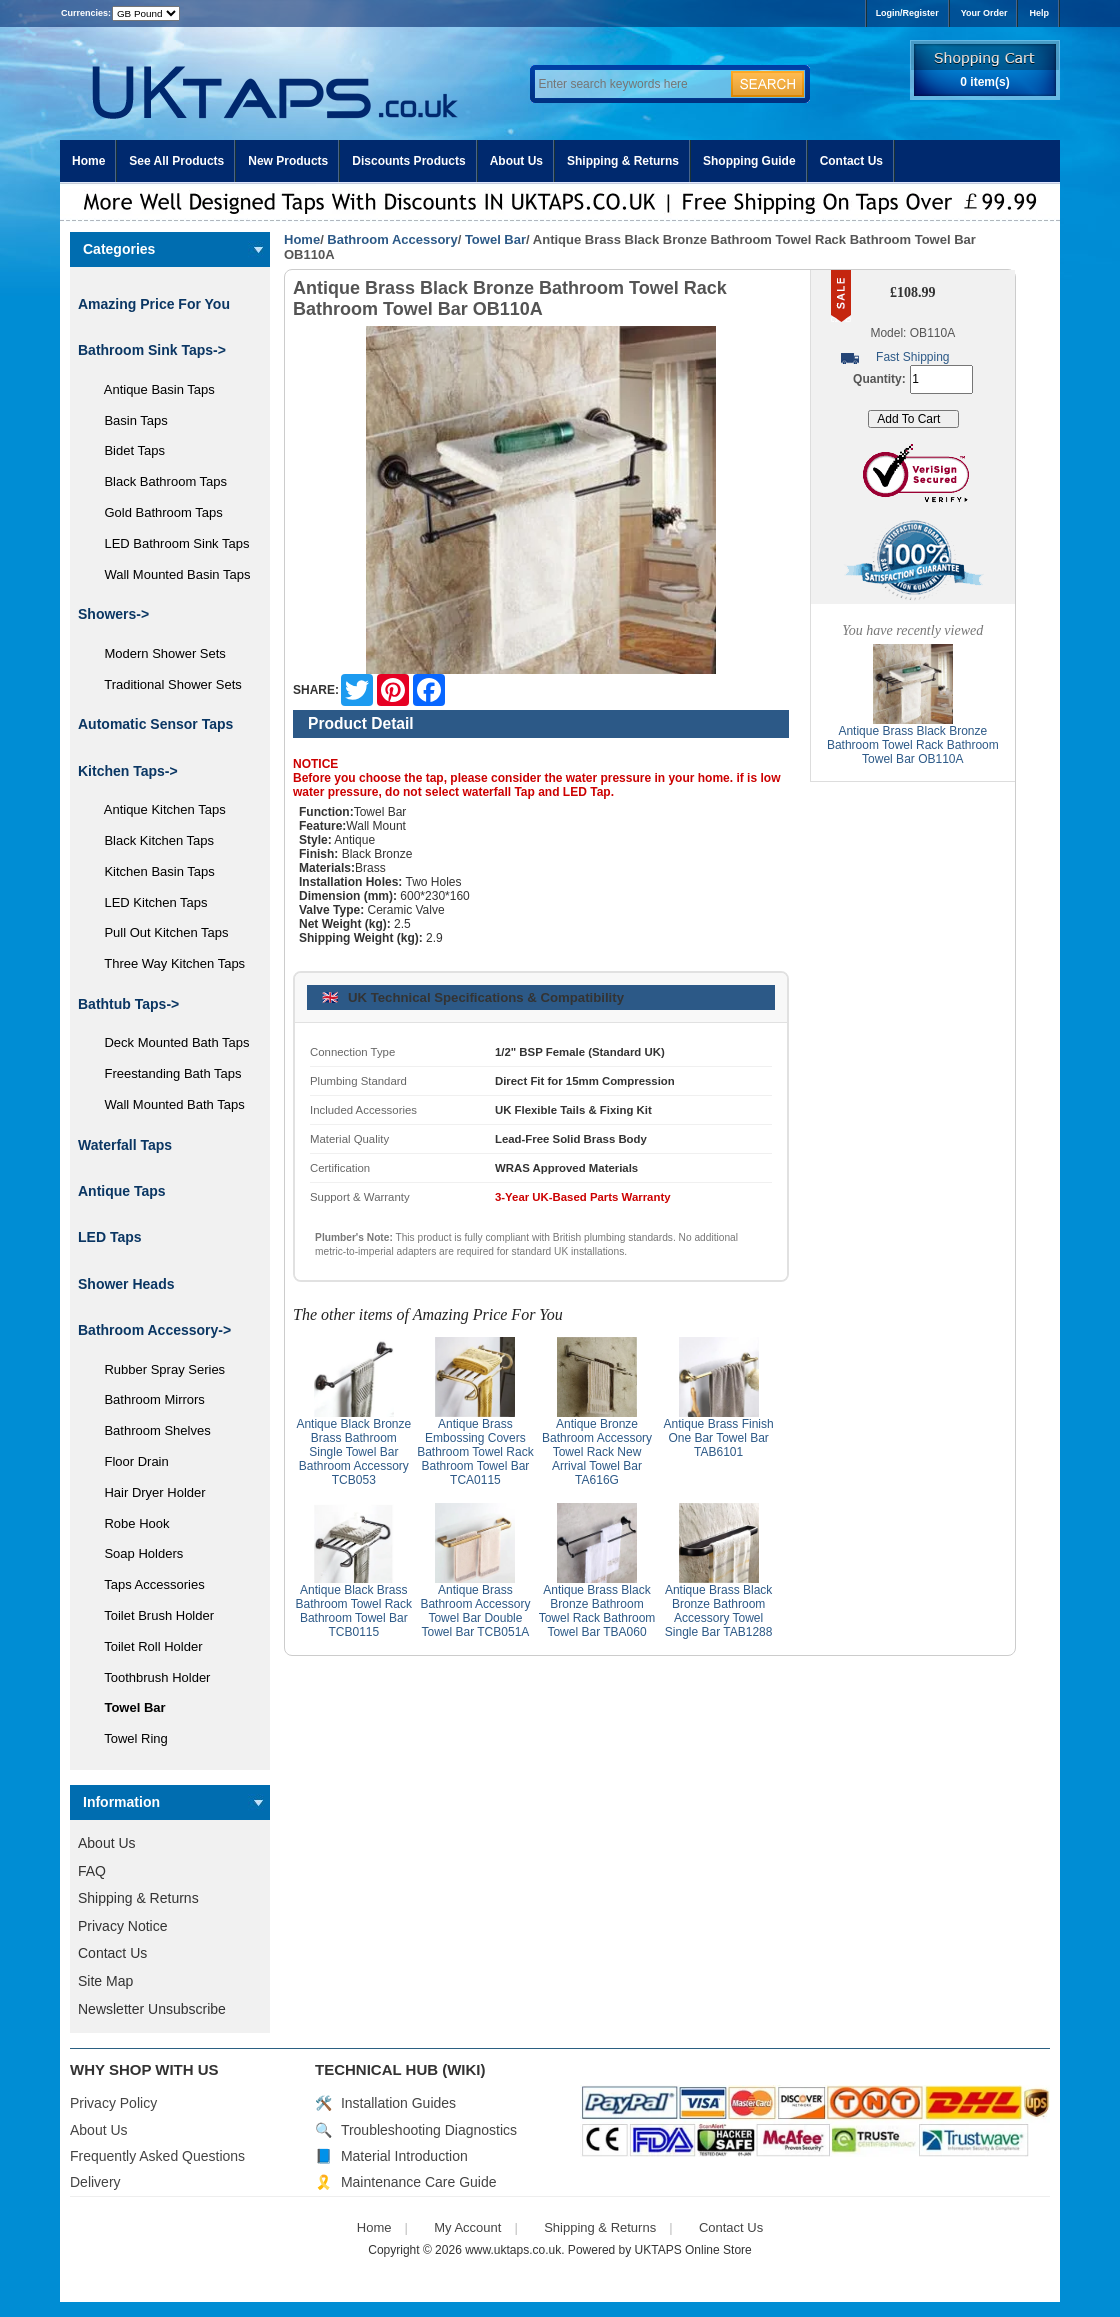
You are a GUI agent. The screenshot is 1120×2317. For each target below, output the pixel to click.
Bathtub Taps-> (128, 1004)
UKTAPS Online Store (693, 2250)
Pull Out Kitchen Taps (159, 932)
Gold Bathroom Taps (156, 512)
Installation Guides (398, 2103)
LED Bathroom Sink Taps (169, 543)
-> (154, 1330)
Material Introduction (404, 2156)
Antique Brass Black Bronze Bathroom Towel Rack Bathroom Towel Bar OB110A (913, 745)
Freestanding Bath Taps (166, 1073)
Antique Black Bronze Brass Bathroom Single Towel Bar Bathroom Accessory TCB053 (353, 1452)
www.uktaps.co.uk (513, 2250)
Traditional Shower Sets (166, 684)
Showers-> (113, 614)
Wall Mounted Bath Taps (167, 1104)
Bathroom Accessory (392, 239)
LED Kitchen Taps (149, 902)
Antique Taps (122, 1191)
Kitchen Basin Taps (152, 871)
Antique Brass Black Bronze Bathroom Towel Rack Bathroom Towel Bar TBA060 (597, 1611)
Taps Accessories (147, 1584)
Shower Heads (126, 1284)
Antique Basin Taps (152, 389)
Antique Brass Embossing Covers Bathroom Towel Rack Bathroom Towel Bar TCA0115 (475, 1452)
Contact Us (851, 161)
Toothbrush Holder (150, 1677)
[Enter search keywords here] (630, 84)
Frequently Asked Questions (157, 2156)
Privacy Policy (113, 2103)
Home (88, 161)
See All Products (176, 161)
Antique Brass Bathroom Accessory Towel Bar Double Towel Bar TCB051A (475, 1611)
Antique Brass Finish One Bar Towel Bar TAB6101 (719, 1438)
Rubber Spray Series (157, 1369)
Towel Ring (129, 1738)
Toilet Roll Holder (146, 1646)
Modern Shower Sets (158, 653)
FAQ (92, 1871)
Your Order (984, 13)
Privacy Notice (122, 1926)
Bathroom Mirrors (147, 1399)
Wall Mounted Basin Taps (170, 574)
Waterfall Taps (125, 1145)
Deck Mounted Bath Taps (169, 1042)
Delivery (95, 2182)
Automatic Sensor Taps (155, 724)
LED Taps (110, 1237)
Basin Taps (129, 420)
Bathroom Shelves (150, 1430)
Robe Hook (130, 1523)
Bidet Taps (127, 450)
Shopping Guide (749, 161)
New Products (288, 161)
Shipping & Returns (623, 161)
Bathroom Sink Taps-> (152, 350)
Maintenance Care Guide (419, 2182)
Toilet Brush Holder (152, 1615)
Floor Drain (129, 1461)
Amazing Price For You (154, 304)
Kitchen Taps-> (128, 771)
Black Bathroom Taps (158, 481)
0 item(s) (984, 82)
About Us (516, 161)
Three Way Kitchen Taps (167, 963)
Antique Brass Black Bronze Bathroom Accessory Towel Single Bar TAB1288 (719, 1611)
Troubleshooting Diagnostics (429, 2130)
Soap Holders (136, 1553)
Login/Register (907, 13)
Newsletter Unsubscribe (152, 2009)
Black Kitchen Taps (152, 840)
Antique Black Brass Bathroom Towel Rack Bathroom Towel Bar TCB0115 (354, 1611)
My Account (467, 2227)
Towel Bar (495, 239)
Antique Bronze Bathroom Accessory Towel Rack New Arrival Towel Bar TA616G (597, 1452)
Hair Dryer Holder (148, 1492)
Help (1039, 13)
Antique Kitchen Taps (158, 809)
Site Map (105, 1981)
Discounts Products (408, 161)
